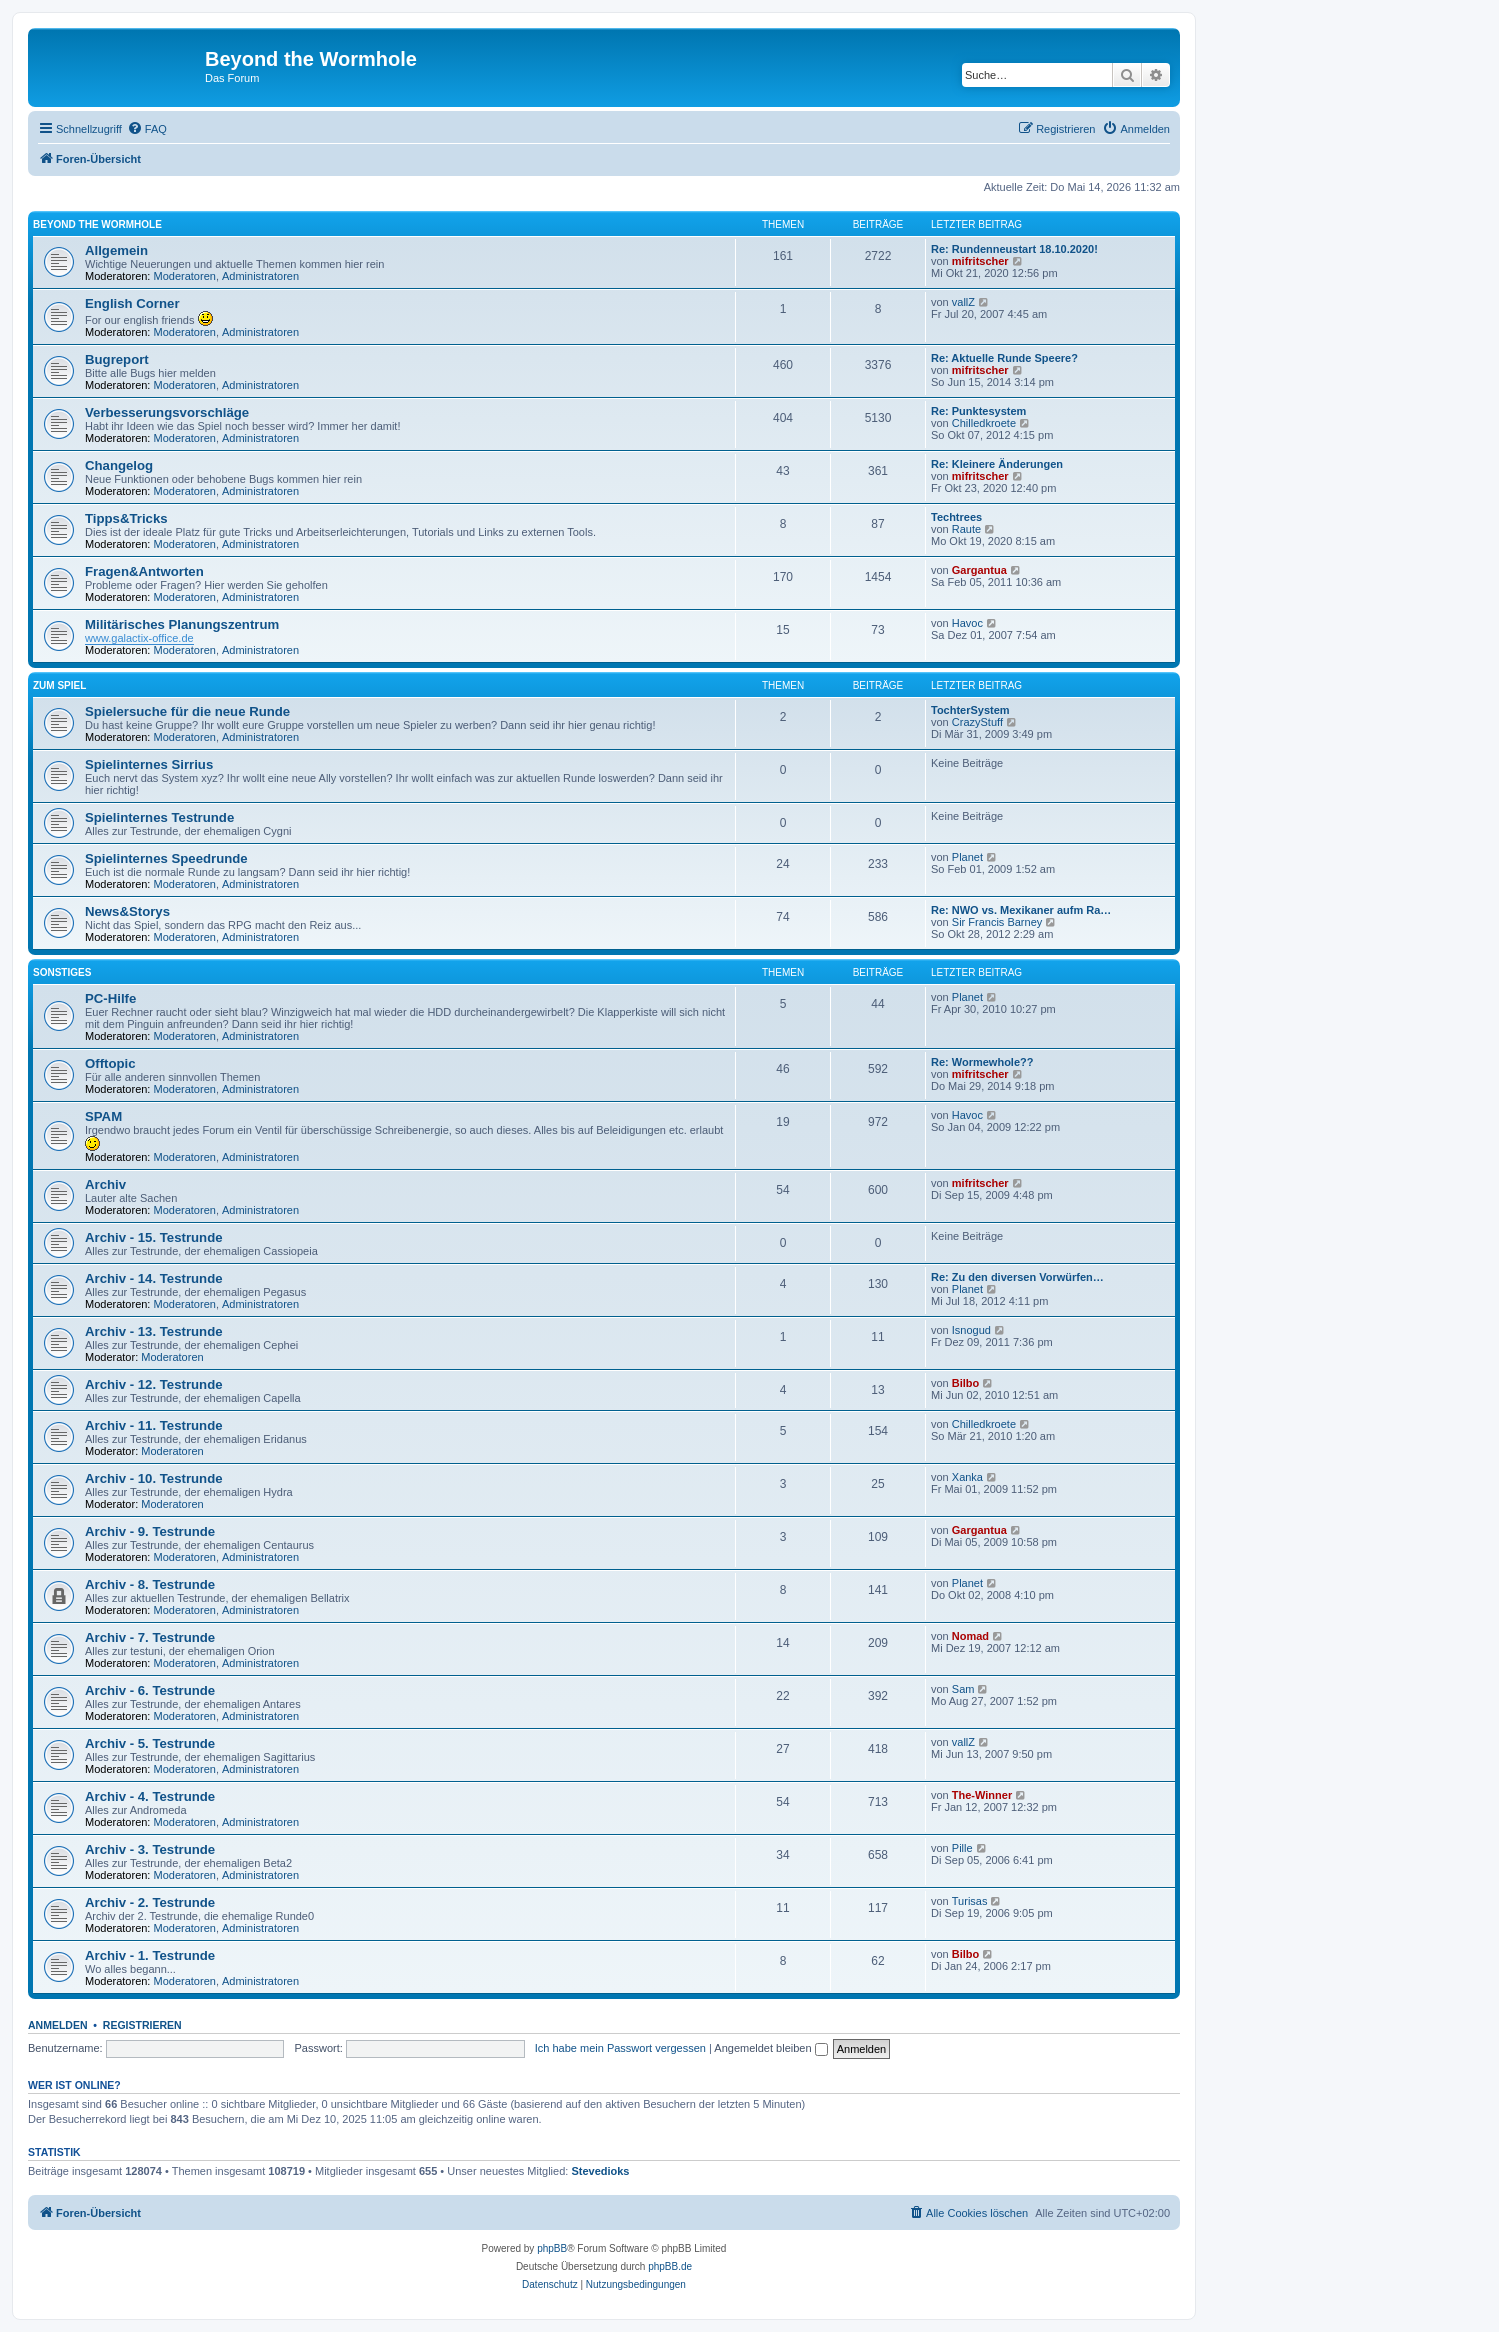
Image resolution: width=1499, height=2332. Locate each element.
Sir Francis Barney (997, 922)
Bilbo (966, 1383)
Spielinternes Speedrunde (166, 858)
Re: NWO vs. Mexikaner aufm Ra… (1021, 910)
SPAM (103, 1116)
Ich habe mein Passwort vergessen (620, 2048)
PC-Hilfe (110, 998)
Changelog (119, 465)
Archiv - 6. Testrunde (150, 1690)
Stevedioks (600, 2171)
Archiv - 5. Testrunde (150, 1743)
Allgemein (116, 250)
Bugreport (117, 359)
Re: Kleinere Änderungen (997, 464)
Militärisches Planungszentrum (182, 624)
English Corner (132, 303)
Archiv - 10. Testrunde (154, 1478)
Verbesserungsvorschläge (167, 412)
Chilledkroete (984, 423)
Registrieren (142, 2025)
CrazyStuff (977, 722)
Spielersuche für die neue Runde (187, 711)
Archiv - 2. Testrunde (150, 1902)
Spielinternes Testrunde (159, 817)
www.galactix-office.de (139, 638)
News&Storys (127, 911)
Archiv (105, 1184)
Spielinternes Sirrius (149, 764)
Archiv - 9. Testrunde (150, 1531)
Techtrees (956, 517)
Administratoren (260, 276)
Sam (963, 1689)
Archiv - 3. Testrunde (150, 1849)
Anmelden (58, 2025)
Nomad (970, 1636)
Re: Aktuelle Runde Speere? (1004, 358)
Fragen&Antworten (144, 571)
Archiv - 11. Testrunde (154, 1425)
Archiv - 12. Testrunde (154, 1384)
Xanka (967, 1477)
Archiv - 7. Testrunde (150, 1637)
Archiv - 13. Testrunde (154, 1331)
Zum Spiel (59, 685)
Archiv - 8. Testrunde (150, 1584)
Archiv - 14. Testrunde (154, 1278)
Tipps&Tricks (126, 518)
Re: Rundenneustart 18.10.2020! (1014, 249)
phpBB (552, 2248)
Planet (967, 857)
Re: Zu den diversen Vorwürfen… (1017, 1277)
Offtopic (110, 1063)
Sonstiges (62, 972)
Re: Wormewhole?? (982, 1062)
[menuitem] (147, 129)
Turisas (970, 1901)
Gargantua (979, 570)
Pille (962, 1848)
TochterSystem (970, 710)
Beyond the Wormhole (97, 224)
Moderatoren (185, 276)
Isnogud (971, 1330)
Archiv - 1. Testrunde (150, 1955)
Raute (966, 529)
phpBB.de (670, 2266)
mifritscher (980, 261)
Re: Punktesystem (978, 411)
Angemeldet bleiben (770, 2048)
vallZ (963, 302)
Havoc (967, 623)
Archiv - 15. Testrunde (154, 1237)
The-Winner (982, 1795)
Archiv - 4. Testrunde (150, 1796)
